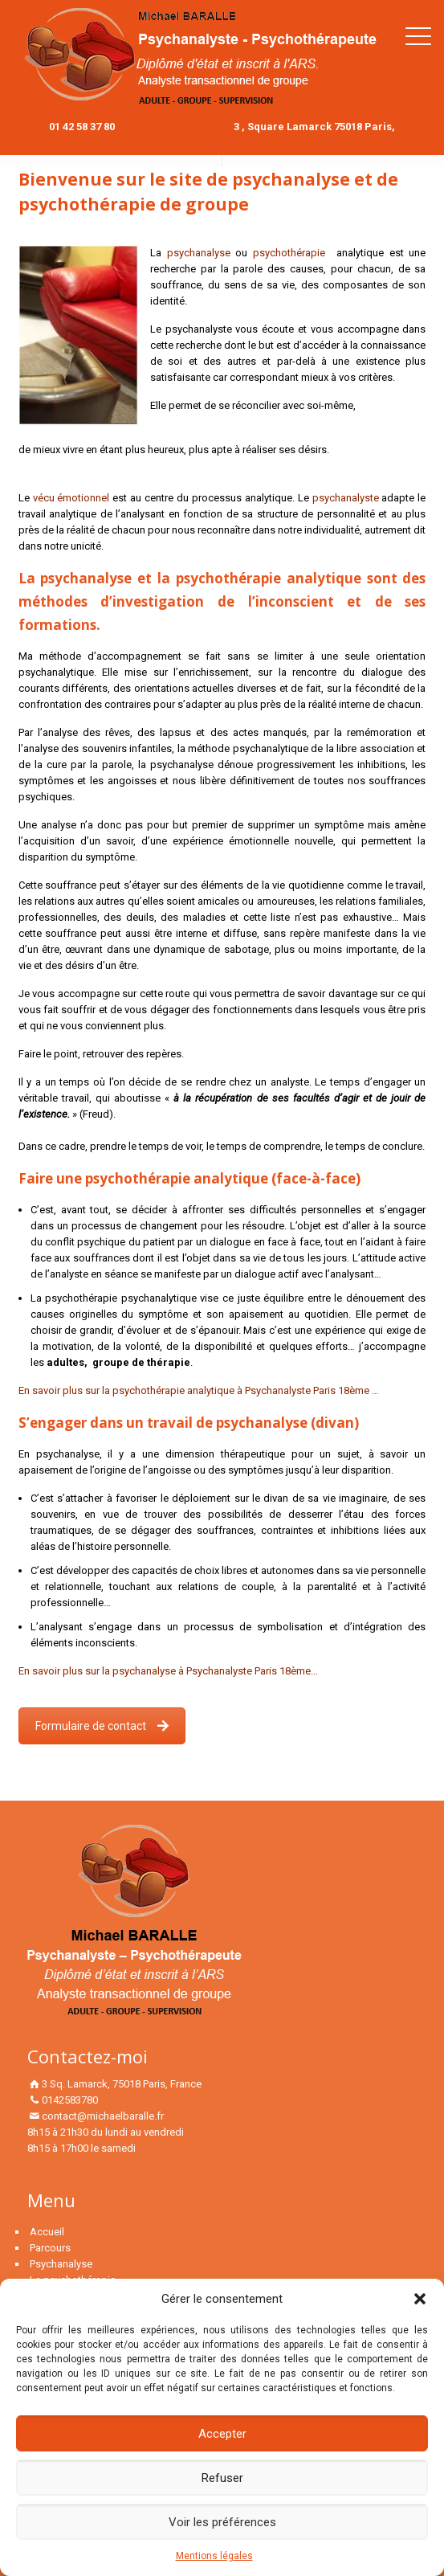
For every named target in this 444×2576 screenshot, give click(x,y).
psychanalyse (198, 253)
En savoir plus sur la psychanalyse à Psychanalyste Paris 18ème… (168, 1671)
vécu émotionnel (73, 498)
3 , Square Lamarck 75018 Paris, (314, 127)
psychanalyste (347, 498)
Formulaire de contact (102, 1725)
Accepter (222, 2434)
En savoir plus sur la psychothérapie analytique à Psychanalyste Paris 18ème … (198, 1390)
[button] (420, 2299)
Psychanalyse (61, 2264)
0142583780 (70, 2100)
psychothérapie (289, 253)
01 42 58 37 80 (82, 127)
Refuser (222, 2478)
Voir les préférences (222, 2522)
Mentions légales (214, 2556)
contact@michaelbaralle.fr (103, 2116)
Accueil (47, 2232)
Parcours (50, 2248)
